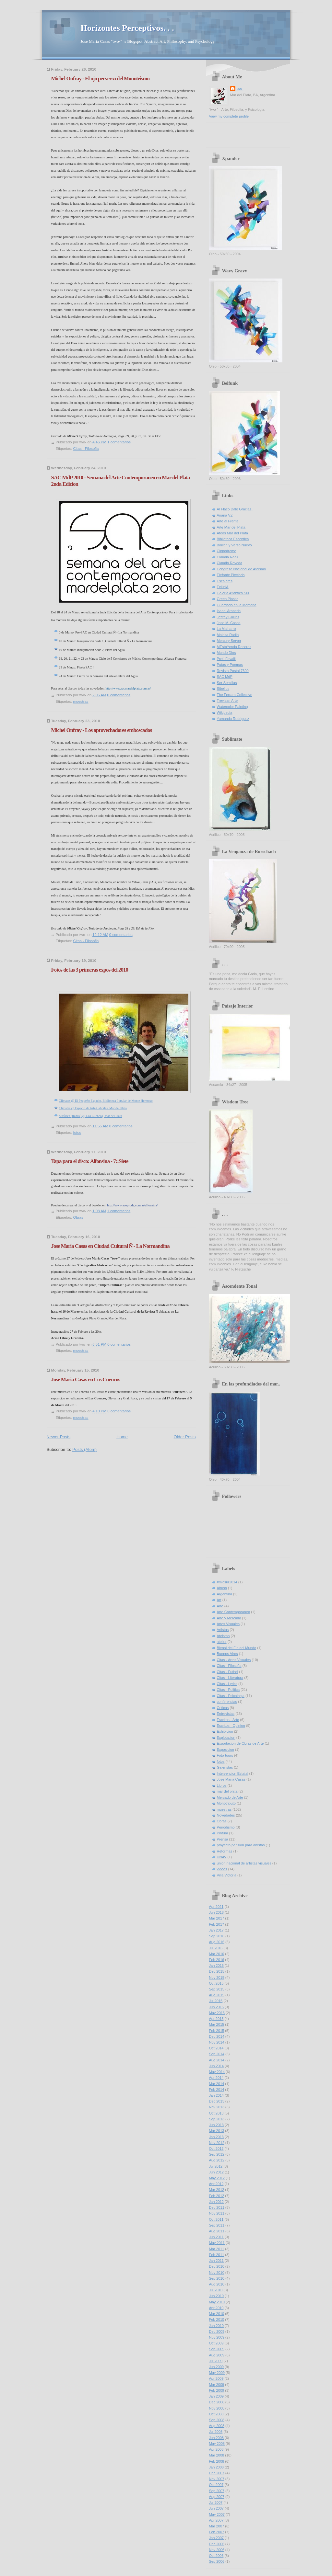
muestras (81, 701)
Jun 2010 (216, 2296)
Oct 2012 (216, 2148)
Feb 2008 (216, 2461)
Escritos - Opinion (231, 1725)
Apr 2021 (216, 1907)
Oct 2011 (216, 2219)
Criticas (223, 1708)
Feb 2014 (216, 2090)
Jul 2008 (216, 2432)
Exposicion (225, 1749)
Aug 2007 (216, 2497)
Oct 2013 (216, 2113)
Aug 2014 (216, 2060)
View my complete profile (229, 116)
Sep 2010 (216, 2278)
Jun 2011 (216, 2237)
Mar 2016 (216, 1954)
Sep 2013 (216, 2119)
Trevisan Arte (227, 700)
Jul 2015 (216, 2001)
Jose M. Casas (229, 623)
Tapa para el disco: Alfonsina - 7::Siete (89, 1161)
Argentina (224, 1594)
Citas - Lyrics (227, 1684)
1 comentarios (119, 442)
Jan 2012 (216, 2202)
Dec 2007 (216, 2473)
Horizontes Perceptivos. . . (127, 28)
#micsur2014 (227, 1582)
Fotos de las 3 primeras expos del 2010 (89, 970)
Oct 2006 (216, 2556)
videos (222, 1869)
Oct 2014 (216, 2048)
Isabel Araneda (229, 611)
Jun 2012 (216, 2172)
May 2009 (217, 2373)
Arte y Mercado (229, 1618)
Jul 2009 (216, 2361)
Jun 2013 (216, 2125)
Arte (220, 1606)
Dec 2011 (216, 2207)
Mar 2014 (216, 2084)
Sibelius (223, 688)
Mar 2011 (216, 2249)
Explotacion (226, 1737)
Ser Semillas (227, 683)
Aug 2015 (216, 1995)
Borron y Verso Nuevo (234, 545)
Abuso (222, 1588)
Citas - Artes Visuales (234, 1660)
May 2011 (217, 2243)
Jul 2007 (216, 2502)
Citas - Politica (228, 1690)
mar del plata (227, 1791)
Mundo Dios (226, 653)
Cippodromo (226, 551)
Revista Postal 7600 (233, 671)
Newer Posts (59, 1436)
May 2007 (217, 2514)
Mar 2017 (216, 1918)
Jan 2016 (216, 1965)
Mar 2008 (216, 2455)
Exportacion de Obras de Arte (240, 1743)
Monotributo (226, 1803)
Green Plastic (227, 599)
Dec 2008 (216, 2402)
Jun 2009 (216, 2367)
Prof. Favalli (226, 659)
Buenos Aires (227, 1654)
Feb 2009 (216, 2390)
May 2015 (217, 2013)
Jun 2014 (216, 2066)
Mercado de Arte (230, 1797)
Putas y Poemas (230, 665)
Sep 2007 (216, 2491)
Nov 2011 (216, 2213)
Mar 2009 (216, 2385)
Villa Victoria (226, 1875)
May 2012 (217, 2178)
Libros (222, 1785)
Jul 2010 (216, 2290)
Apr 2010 (216, 2308)
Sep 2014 (216, 2054)
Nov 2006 (216, 2550)
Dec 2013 (216, 2101)
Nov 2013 (216, 2107)
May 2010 (217, 2302)
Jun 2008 (216, 2438)
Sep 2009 (216, 2349)
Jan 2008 (216, 2467)
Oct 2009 (216, 2343)
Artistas (223, 1630)
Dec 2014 (216, 2036)
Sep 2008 (216, 2420)
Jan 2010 (216, 2326)
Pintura (222, 1833)
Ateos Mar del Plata (232, 533)
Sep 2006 (216, 2561)
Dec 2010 (216, 2266)
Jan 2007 (216, 2538)
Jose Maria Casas (231, 1779)
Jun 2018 (216, 1912)
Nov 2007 (216, 2479)
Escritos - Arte (228, 1720)
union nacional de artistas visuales (244, 1863)
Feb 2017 (216, 1924)
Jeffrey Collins (228, 617)
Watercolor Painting (232, 707)
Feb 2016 (216, 1960)
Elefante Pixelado (231, 575)
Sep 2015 (216, 1989)
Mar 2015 (216, 2024)
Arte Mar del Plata (231, 527)
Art (219, 1600)
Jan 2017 (216, 1930)
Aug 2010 (216, 2284)
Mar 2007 (216, 2526)
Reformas (224, 1851)
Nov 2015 (216, 1977)
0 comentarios (118, 695)
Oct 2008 (216, 2414)
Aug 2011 (216, 2231)
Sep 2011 (216, 2225)
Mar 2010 (216, 2314)
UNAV (222, 1857)
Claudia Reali (227, 557)
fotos (77, 1132)
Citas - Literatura (230, 1678)
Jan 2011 (216, 2261)
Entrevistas (226, 1713)
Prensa (222, 1839)
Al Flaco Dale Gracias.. (235, 509)
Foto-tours (225, 1755)
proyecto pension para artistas (241, 1845)
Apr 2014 (216, 2078)
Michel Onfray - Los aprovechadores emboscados (101, 730)
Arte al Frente (228, 521)
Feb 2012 (216, 2196)
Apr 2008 (216, 2449)
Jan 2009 (216, 2396)
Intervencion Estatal (232, 1773)
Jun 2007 (216, 2508)
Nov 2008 (216, 2408)
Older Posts (185, 1436)
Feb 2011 (216, 2255)
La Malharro (226, 629)
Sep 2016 (216, 1936)
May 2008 (217, 2443)
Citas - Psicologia (230, 1696)
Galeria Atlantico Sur (233, 593)
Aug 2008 (216, 2426)
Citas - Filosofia (86, 448)
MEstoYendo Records (234, 647)
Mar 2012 (216, 2190)
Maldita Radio (228, 635)
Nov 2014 (216, 2042)
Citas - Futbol (227, 1672)
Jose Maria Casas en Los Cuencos (85, 1379)
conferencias (227, 1702)
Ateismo (223, 1636)
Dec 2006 (216, 2544)
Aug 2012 (216, 2160)
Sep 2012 (216, 2154)
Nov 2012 (216, 2143)
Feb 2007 (216, 2532)
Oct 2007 (216, 2485)
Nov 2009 (216, 2337)
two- (240, 88)
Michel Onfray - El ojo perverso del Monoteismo (100, 78)
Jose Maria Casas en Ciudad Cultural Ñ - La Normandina (110, 1246)
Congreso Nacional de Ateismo (241, 569)
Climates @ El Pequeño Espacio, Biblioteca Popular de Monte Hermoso (106, 1100)
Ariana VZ (225, 515)
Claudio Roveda (230, 563)
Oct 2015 (216, 1983)
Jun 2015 (216, 2007)
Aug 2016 (216, 1942)
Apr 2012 (216, 2184)
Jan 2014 (216, 2095)
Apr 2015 (216, 2019)
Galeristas (225, 1767)
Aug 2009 (216, 2355)
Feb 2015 (216, 2031)
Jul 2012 (216, 2166)
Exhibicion (225, 1731)
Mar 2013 (216, 2131)
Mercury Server (229, 641)
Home (122, 1436)
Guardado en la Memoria (236, 605)
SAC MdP (225, 676)
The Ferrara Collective (234, 695)
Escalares (225, 581)
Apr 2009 (216, 2378)
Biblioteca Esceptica (233, 539)
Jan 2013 (216, 2137)
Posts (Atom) (84, 1449)
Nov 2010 (216, 2272)
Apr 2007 (216, 2520)
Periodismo (226, 1827)
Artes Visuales (228, 1624)
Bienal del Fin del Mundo (236, 1648)
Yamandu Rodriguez (233, 719)
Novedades (226, 1815)
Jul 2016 (216, 1948)
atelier (222, 1642)
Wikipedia (224, 712)
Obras (78, 1217)
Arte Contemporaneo (233, 1612)
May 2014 (217, 2072)
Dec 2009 (216, 2331)
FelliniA (223, 587)
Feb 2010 (216, 2319)
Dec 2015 (216, 1971)
